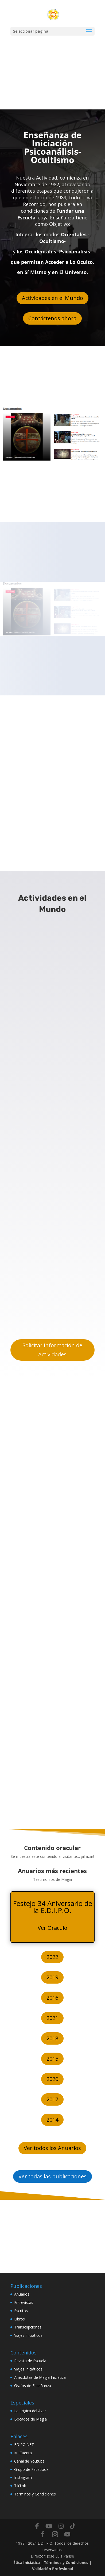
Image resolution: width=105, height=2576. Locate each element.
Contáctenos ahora (52, 318)
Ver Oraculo (52, 1927)
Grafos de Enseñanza (32, 2385)
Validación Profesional (52, 2568)
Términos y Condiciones (35, 2494)
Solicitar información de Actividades (52, 1350)
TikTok (20, 2485)
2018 (52, 2038)
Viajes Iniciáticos (28, 2335)
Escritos (21, 2310)
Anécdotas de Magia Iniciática (40, 2377)
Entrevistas (23, 2302)
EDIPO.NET (24, 2444)
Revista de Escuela (30, 2360)
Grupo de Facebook (31, 2469)
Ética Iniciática (26, 2562)
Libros (19, 2319)
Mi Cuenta (23, 2452)
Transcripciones (27, 2327)
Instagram (23, 2477)
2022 (52, 1957)
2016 (52, 1997)
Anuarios (21, 2294)
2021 (52, 2018)
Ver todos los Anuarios (52, 2148)
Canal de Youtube (29, 2461)
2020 (52, 2079)
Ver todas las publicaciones (52, 2176)
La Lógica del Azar (30, 2410)
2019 (52, 1977)
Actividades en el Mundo (52, 298)
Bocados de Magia (30, 2419)
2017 (52, 2099)
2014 (52, 2119)
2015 (52, 2058)
